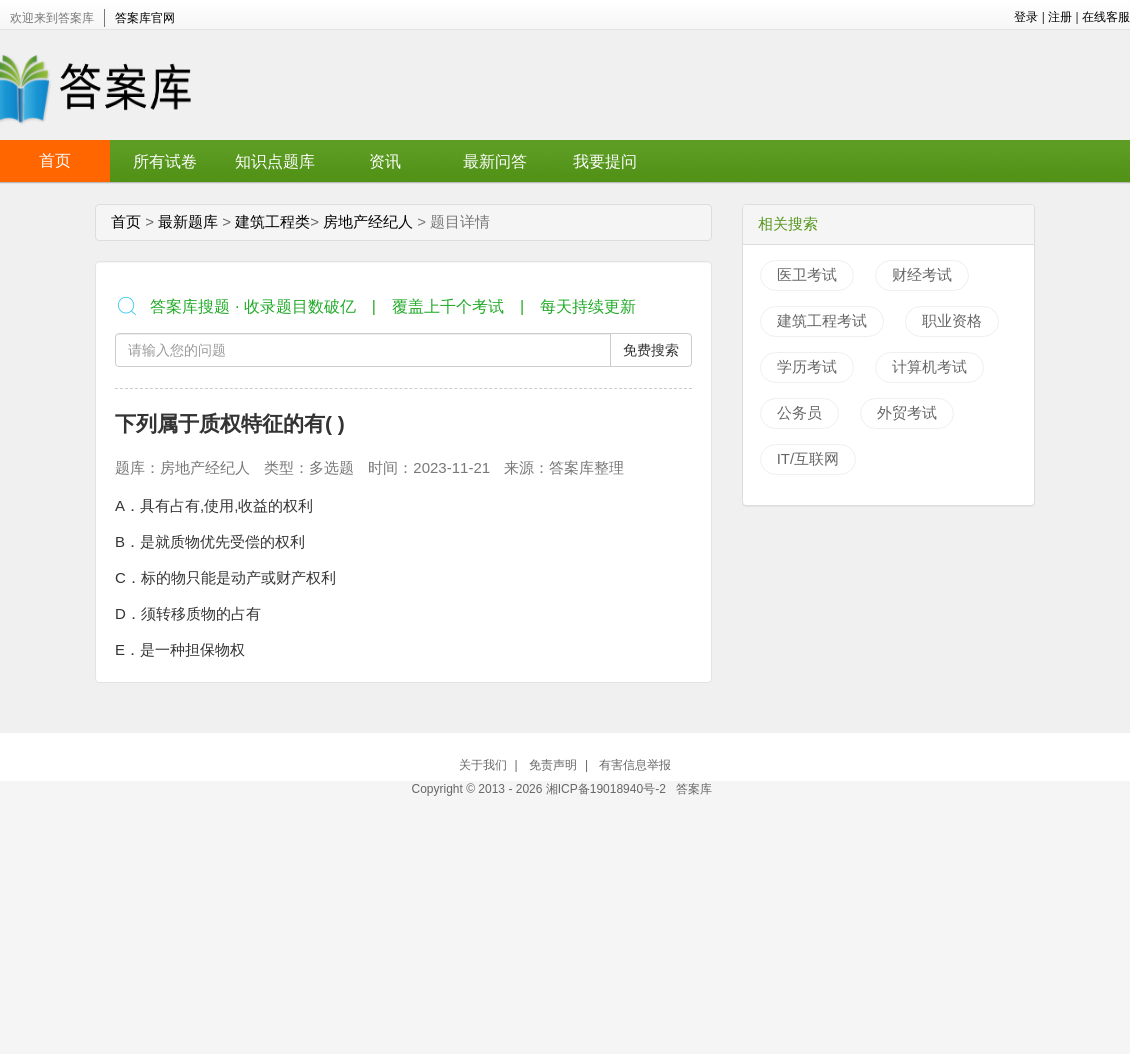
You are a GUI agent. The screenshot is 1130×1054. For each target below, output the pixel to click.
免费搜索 (651, 350)
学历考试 (807, 366)
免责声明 (553, 765)
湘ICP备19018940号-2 (607, 789)
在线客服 (1106, 17)
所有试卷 (165, 161)
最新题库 (188, 221)
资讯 (385, 161)
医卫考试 (807, 274)
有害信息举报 (635, 765)
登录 (1026, 17)
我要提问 (605, 161)
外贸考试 (907, 412)
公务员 (799, 412)
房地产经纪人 (368, 221)
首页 (55, 160)
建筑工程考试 (822, 320)
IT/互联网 (808, 458)
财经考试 (922, 274)
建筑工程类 (272, 221)
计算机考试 (929, 366)
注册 (1060, 17)
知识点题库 (275, 161)
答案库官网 (145, 18)
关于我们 (483, 765)
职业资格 (952, 320)
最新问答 (495, 161)
